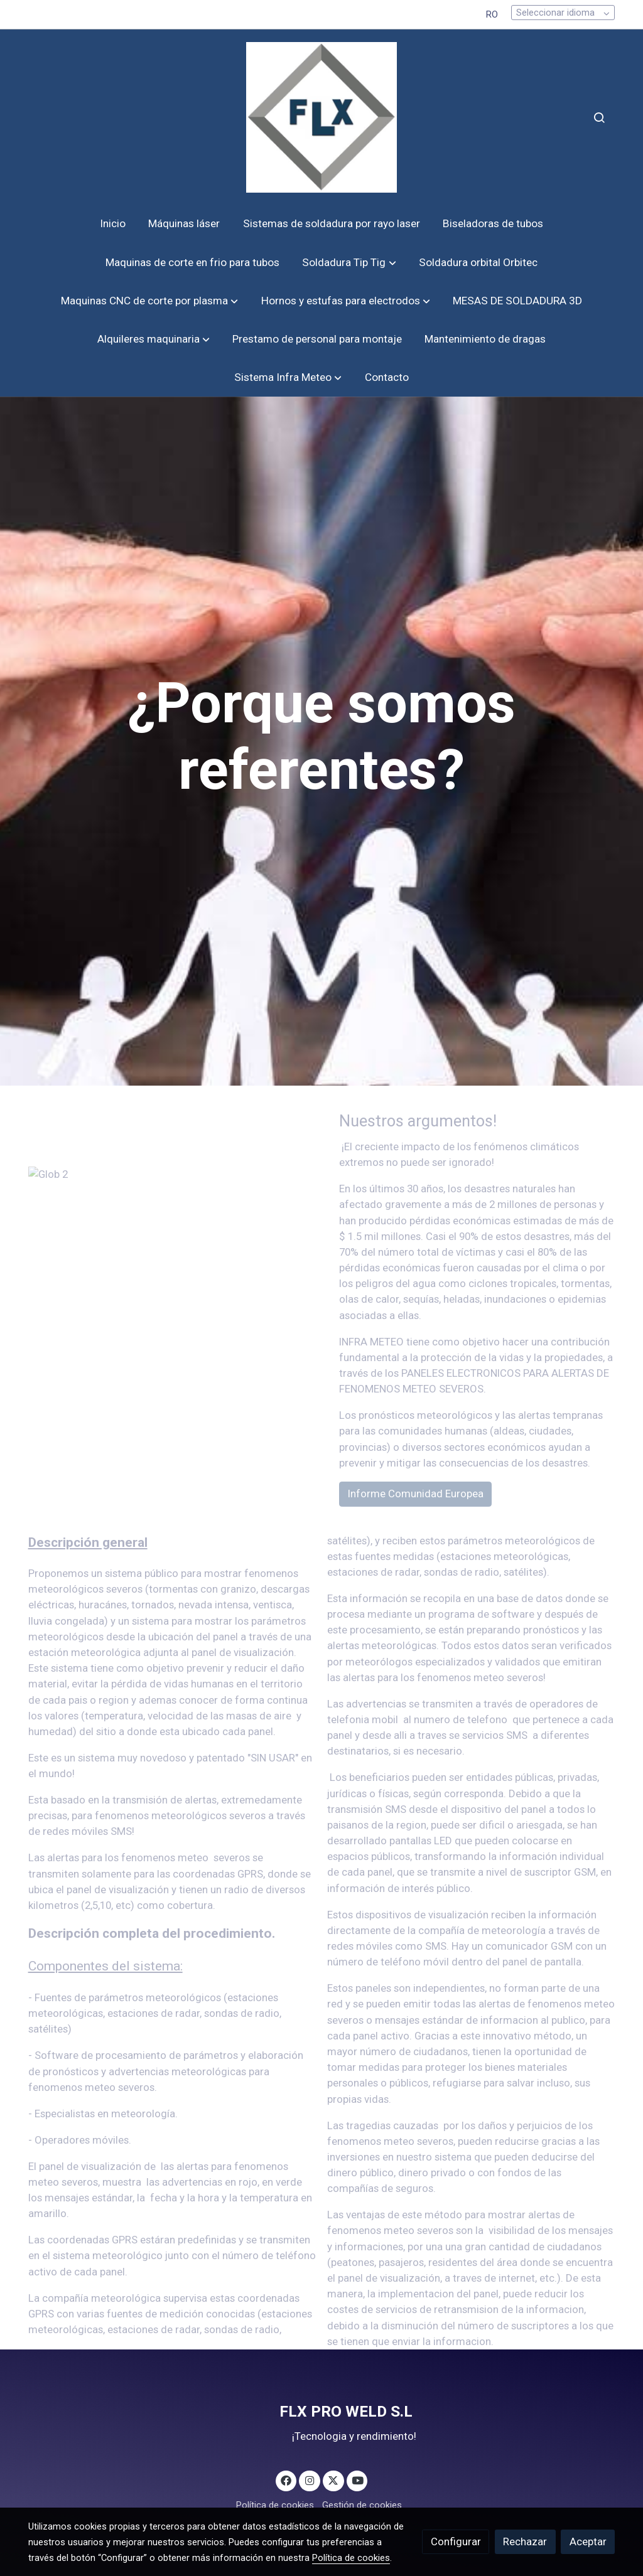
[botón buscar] (599, 117)
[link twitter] (333, 2479)
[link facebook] (286, 2479)
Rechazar (525, 2541)
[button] (349, 262)
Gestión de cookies (362, 2505)
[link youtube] (358, 2479)
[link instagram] (310, 2479)
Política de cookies (275, 2505)
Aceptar (588, 2541)
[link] (321, 117)
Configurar (456, 2541)
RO (492, 14)
